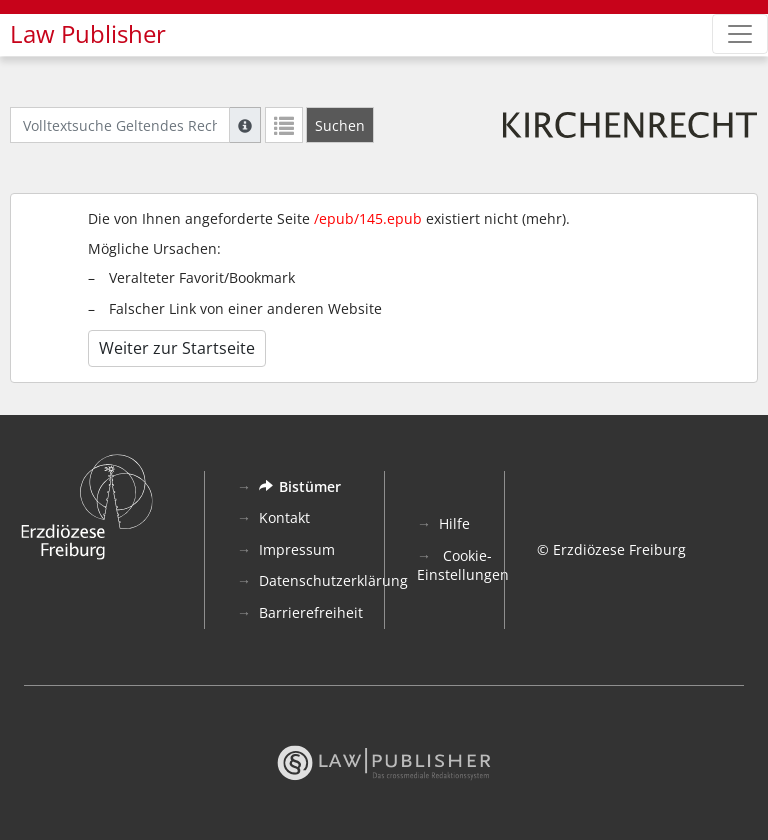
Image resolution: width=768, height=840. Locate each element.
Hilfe (454, 523)
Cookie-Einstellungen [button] (463, 565)
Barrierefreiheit (311, 612)
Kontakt (284, 517)
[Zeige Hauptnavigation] (740, 34)
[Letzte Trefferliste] (284, 125)
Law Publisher (88, 34)
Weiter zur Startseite (177, 348)
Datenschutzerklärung (333, 580)
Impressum (297, 549)
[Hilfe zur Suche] (245, 125)
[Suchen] (340, 125)
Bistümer (300, 486)
